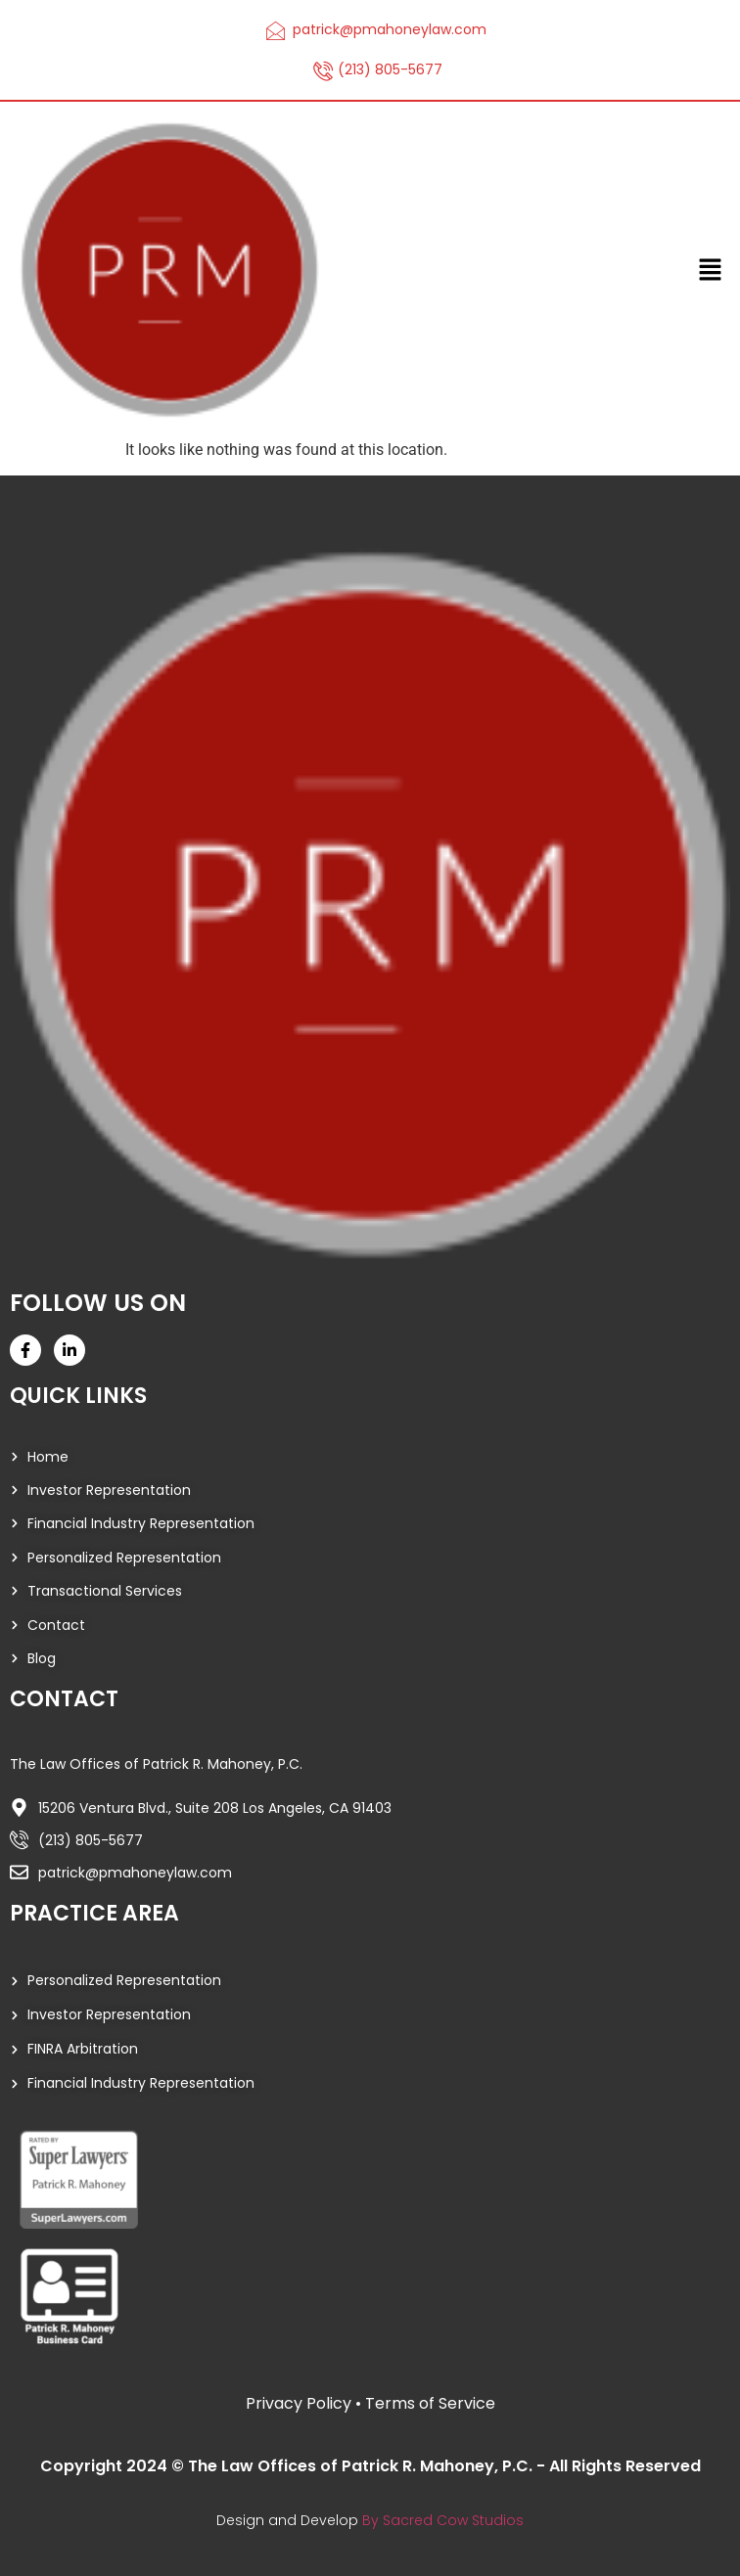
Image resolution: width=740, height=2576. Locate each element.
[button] (710, 270)
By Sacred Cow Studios (443, 2520)
